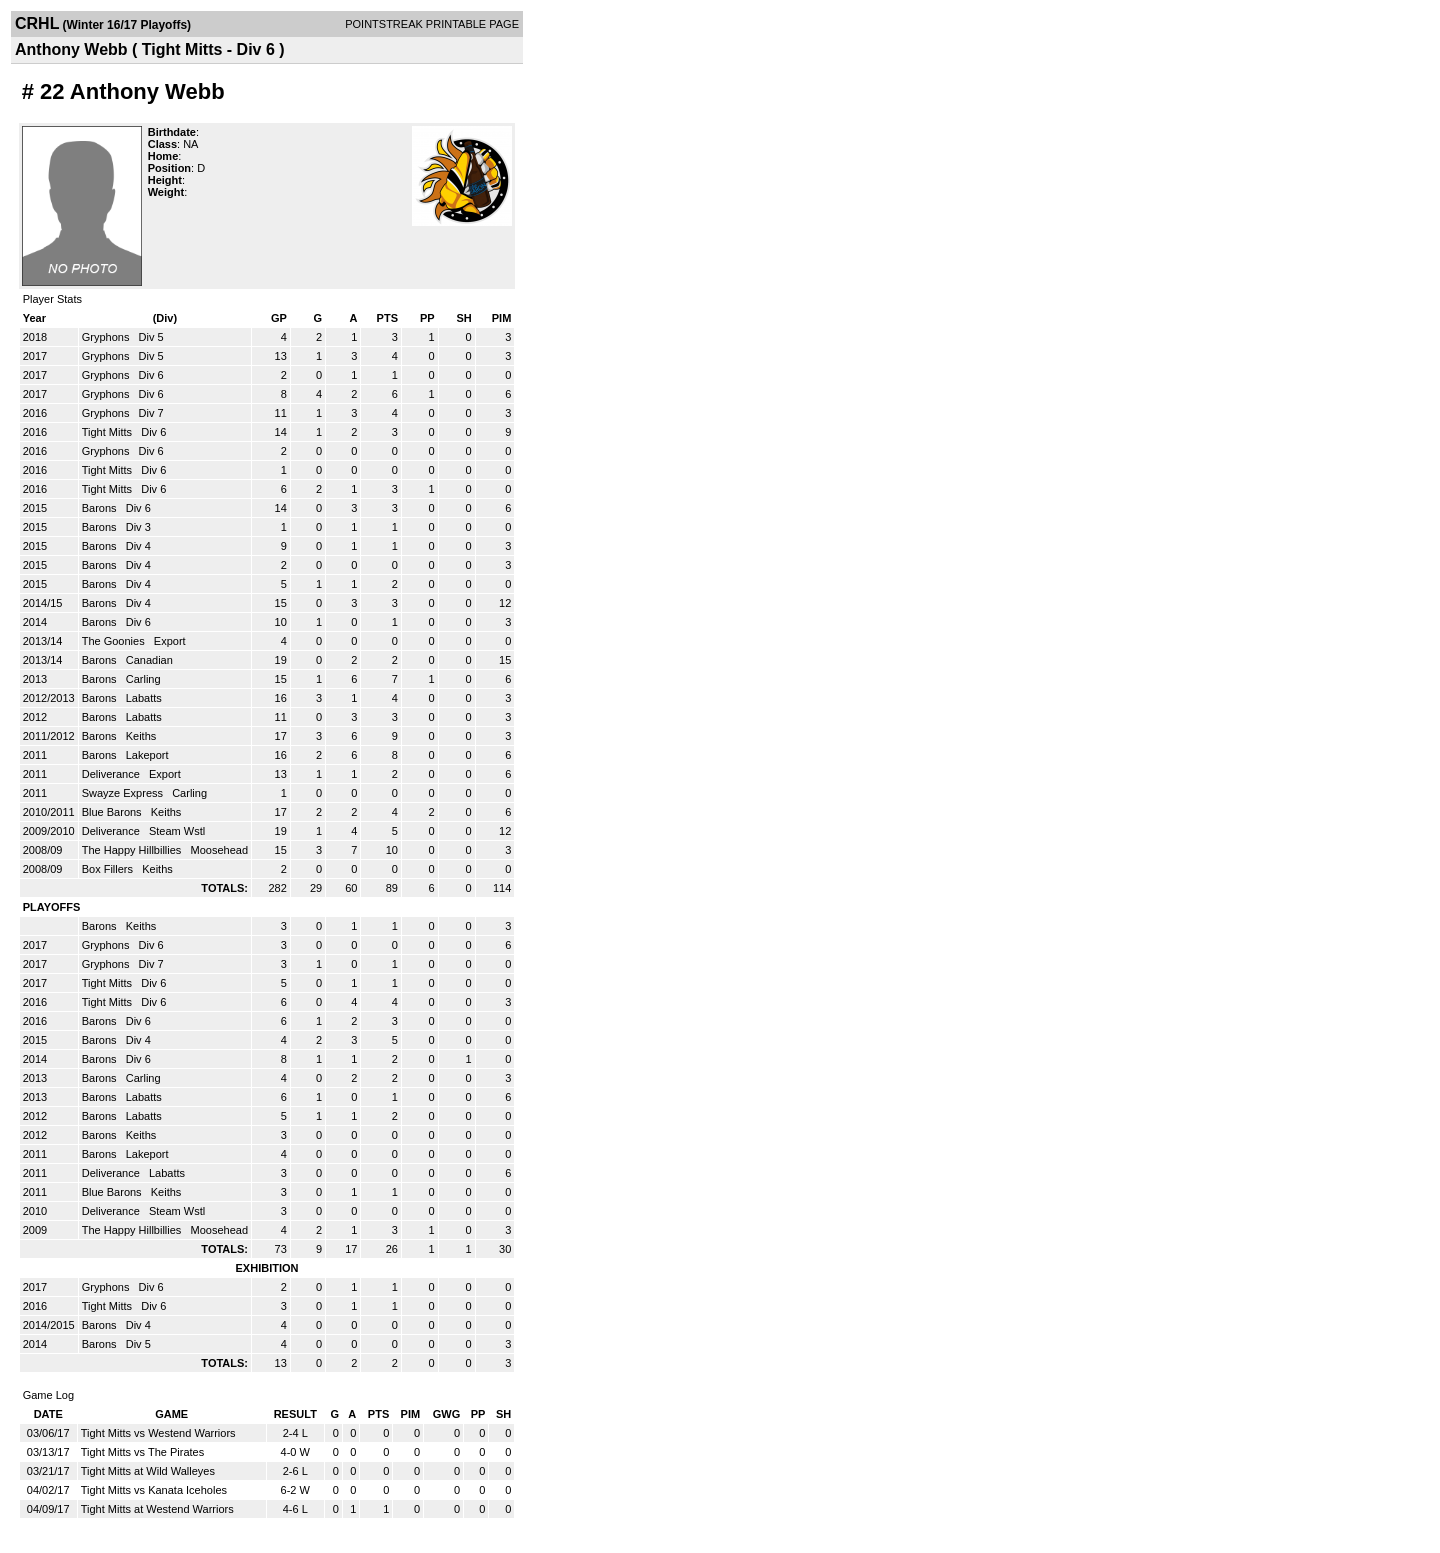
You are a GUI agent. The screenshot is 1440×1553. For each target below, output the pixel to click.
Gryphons (107, 337)
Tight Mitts (108, 432)
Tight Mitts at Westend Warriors (157, 1509)
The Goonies (115, 641)
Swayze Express (124, 793)
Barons (101, 508)
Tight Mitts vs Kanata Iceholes (154, 1490)
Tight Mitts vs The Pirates (142, 1452)
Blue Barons (113, 812)
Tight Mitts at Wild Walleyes (148, 1471)
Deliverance (112, 774)
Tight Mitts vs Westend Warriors (158, 1433)
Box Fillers (109, 869)
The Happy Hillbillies (133, 850)
